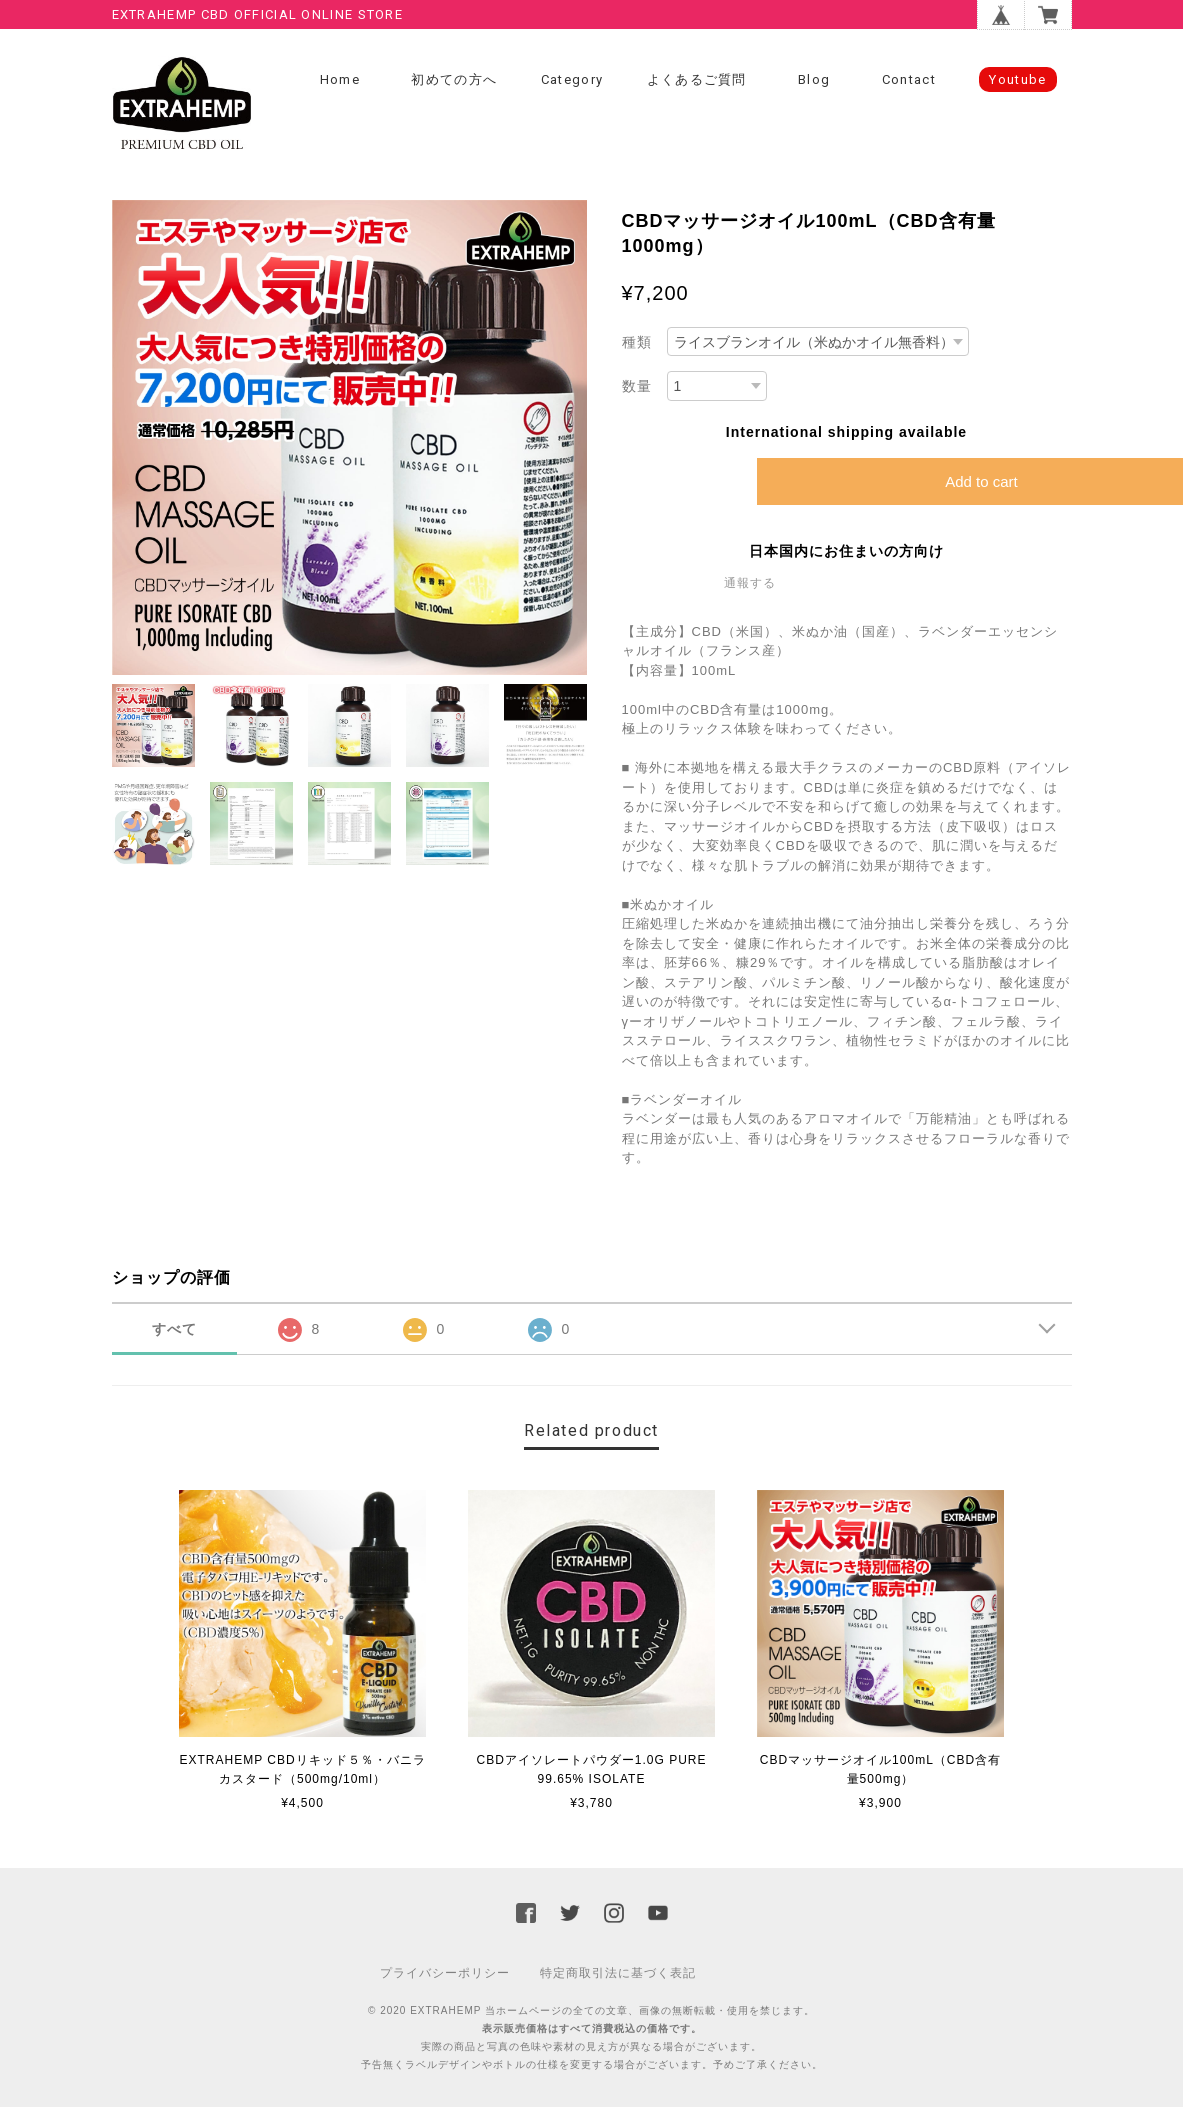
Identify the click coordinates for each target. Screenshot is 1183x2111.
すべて (174, 1332)
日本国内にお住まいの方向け (846, 554)
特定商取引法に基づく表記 (618, 1977)
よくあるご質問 (697, 79)
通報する (750, 586)
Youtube (1017, 79)
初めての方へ (454, 79)
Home (340, 79)
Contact (909, 79)
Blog (814, 79)
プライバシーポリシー (445, 1977)
